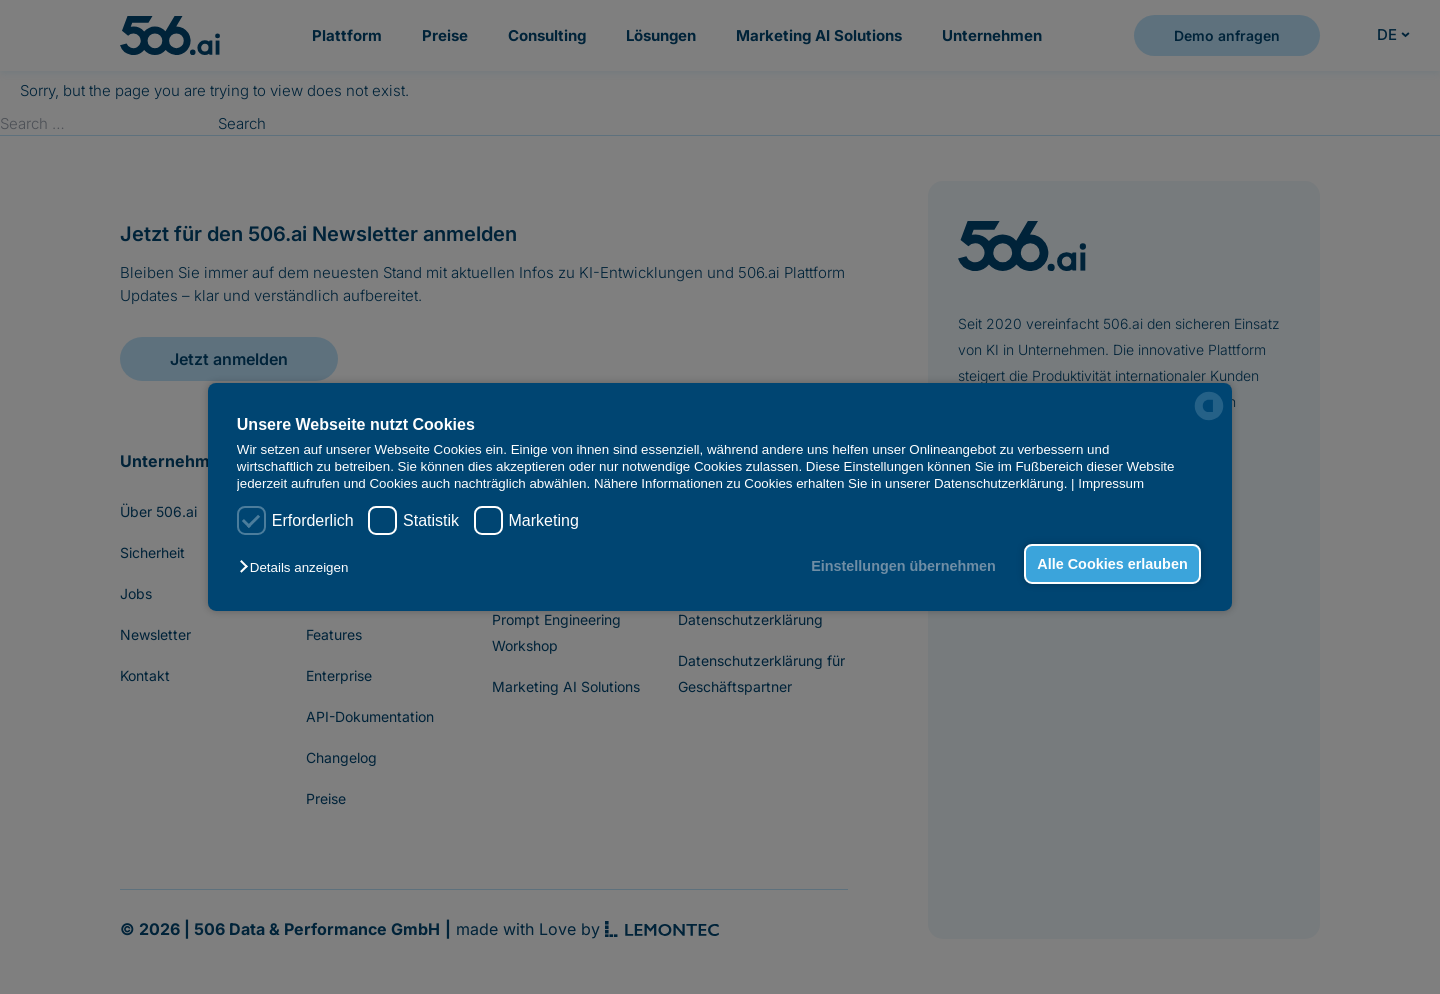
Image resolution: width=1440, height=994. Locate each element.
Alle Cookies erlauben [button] (1112, 564)
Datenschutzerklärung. (1000, 483)
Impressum (1111, 483)
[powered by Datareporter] (1209, 406)
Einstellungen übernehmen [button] (903, 566)
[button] (298, 567)
